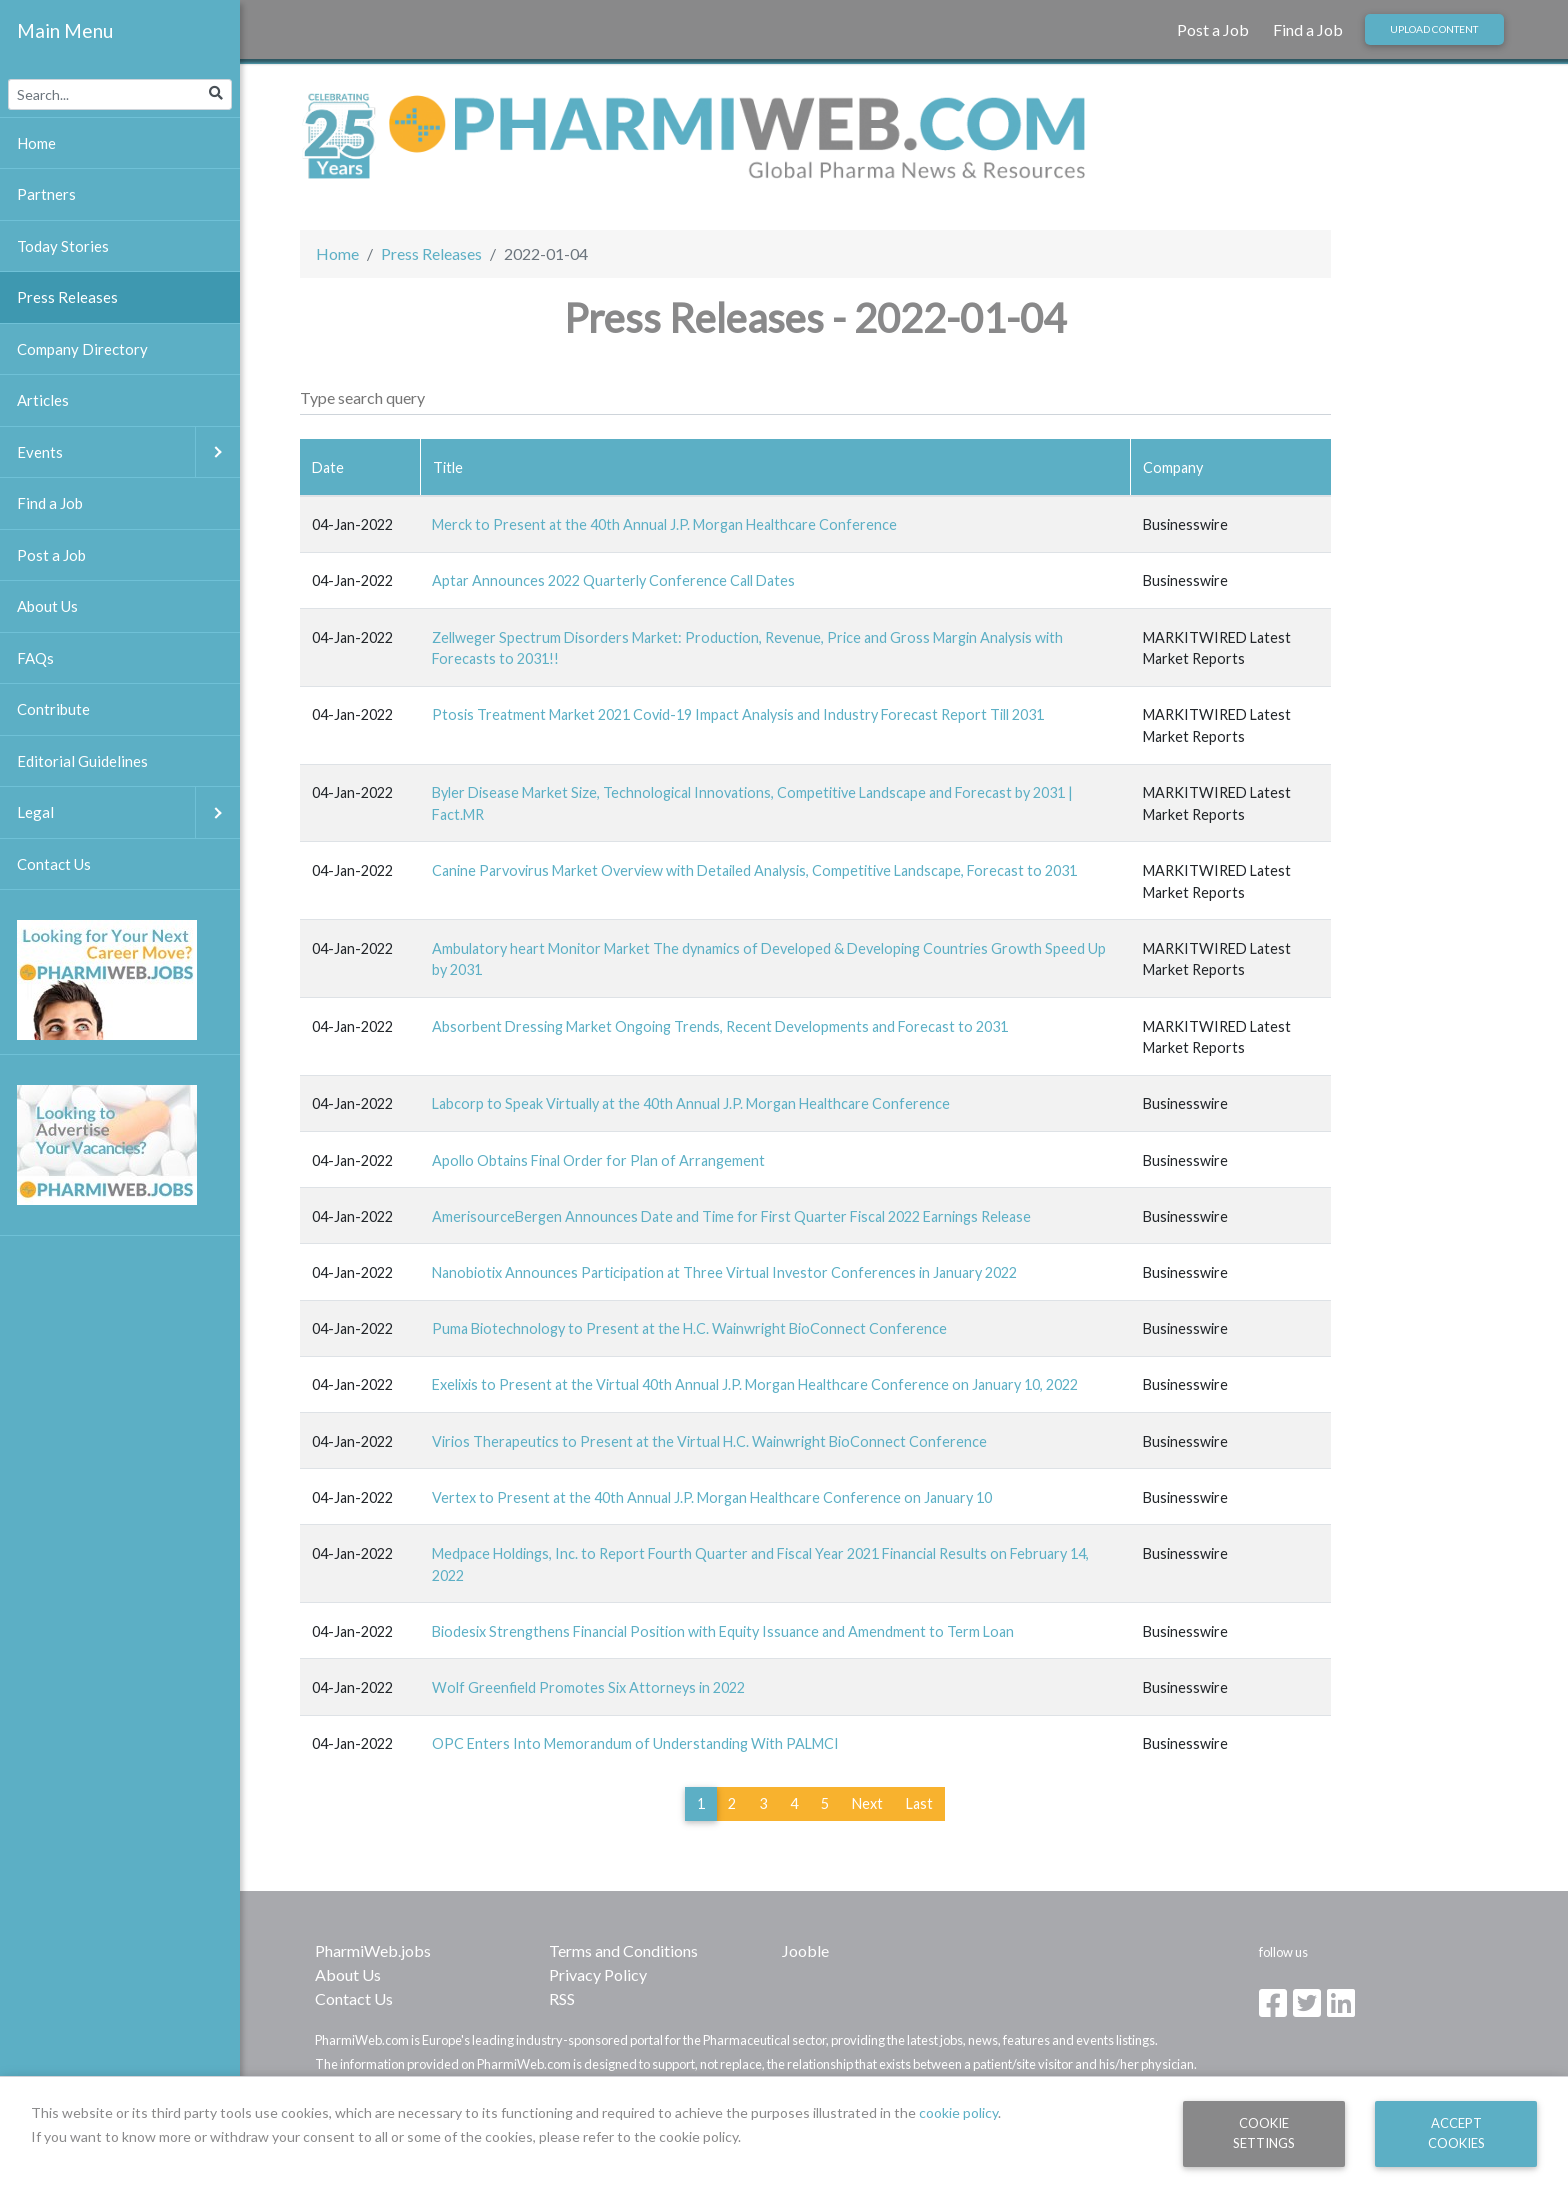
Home (337, 253)
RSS (562, 1998)
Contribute (53, 709)
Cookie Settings (1264, 2132)
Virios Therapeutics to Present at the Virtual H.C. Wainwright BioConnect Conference (709, 1441)
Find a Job (1308, 29)
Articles (43, 400)
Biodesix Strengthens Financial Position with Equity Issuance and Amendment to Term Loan (723, 1631)
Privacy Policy (598, 1974)
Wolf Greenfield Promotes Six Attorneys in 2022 (588, 1687)
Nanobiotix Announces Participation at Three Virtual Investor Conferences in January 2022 (724, 1272)
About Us (348, 1974)
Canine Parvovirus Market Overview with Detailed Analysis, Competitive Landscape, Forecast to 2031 (754, 870)
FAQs (35, 658)
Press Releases (431, 253)
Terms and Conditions (623, 1950)
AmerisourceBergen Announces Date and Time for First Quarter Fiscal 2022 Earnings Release (731, 1216)
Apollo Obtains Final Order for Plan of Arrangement (598, 1160)
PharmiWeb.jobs (373, 1950)
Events (128, 452)
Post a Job (1213, 29)
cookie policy (958, 2112)
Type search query (362, 397)
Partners (46, 194)
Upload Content (1434, 29)
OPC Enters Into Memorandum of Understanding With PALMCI (635, 1743)
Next (867, 1803)
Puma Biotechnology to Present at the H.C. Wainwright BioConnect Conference (689, 1328)
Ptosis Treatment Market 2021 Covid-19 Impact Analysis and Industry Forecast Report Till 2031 (738, 714)
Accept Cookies (1456, 2132)
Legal (128, 812)
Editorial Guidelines (82, 761)
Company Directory (82, 349)
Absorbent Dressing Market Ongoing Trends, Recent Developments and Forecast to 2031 (720, 1026)
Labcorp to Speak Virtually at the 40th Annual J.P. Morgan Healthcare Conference (691, 1103)
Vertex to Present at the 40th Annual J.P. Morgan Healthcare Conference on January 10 (712, 1497)
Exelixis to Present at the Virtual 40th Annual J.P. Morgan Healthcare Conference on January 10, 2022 (755, 1384)
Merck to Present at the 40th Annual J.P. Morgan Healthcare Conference (664, 524)
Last (919, 1803)
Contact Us (354, 1998)
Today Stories (63, 246)
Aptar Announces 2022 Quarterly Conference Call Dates (613, 580)
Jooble (805, 1950)
